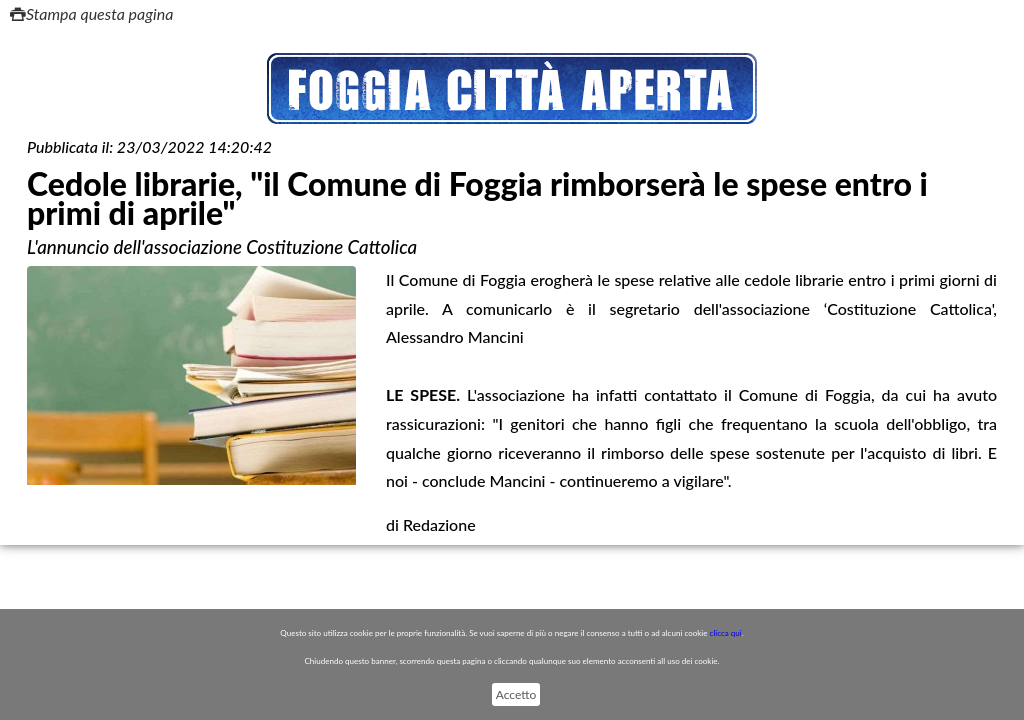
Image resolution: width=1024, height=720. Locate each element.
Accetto (516, 694)
